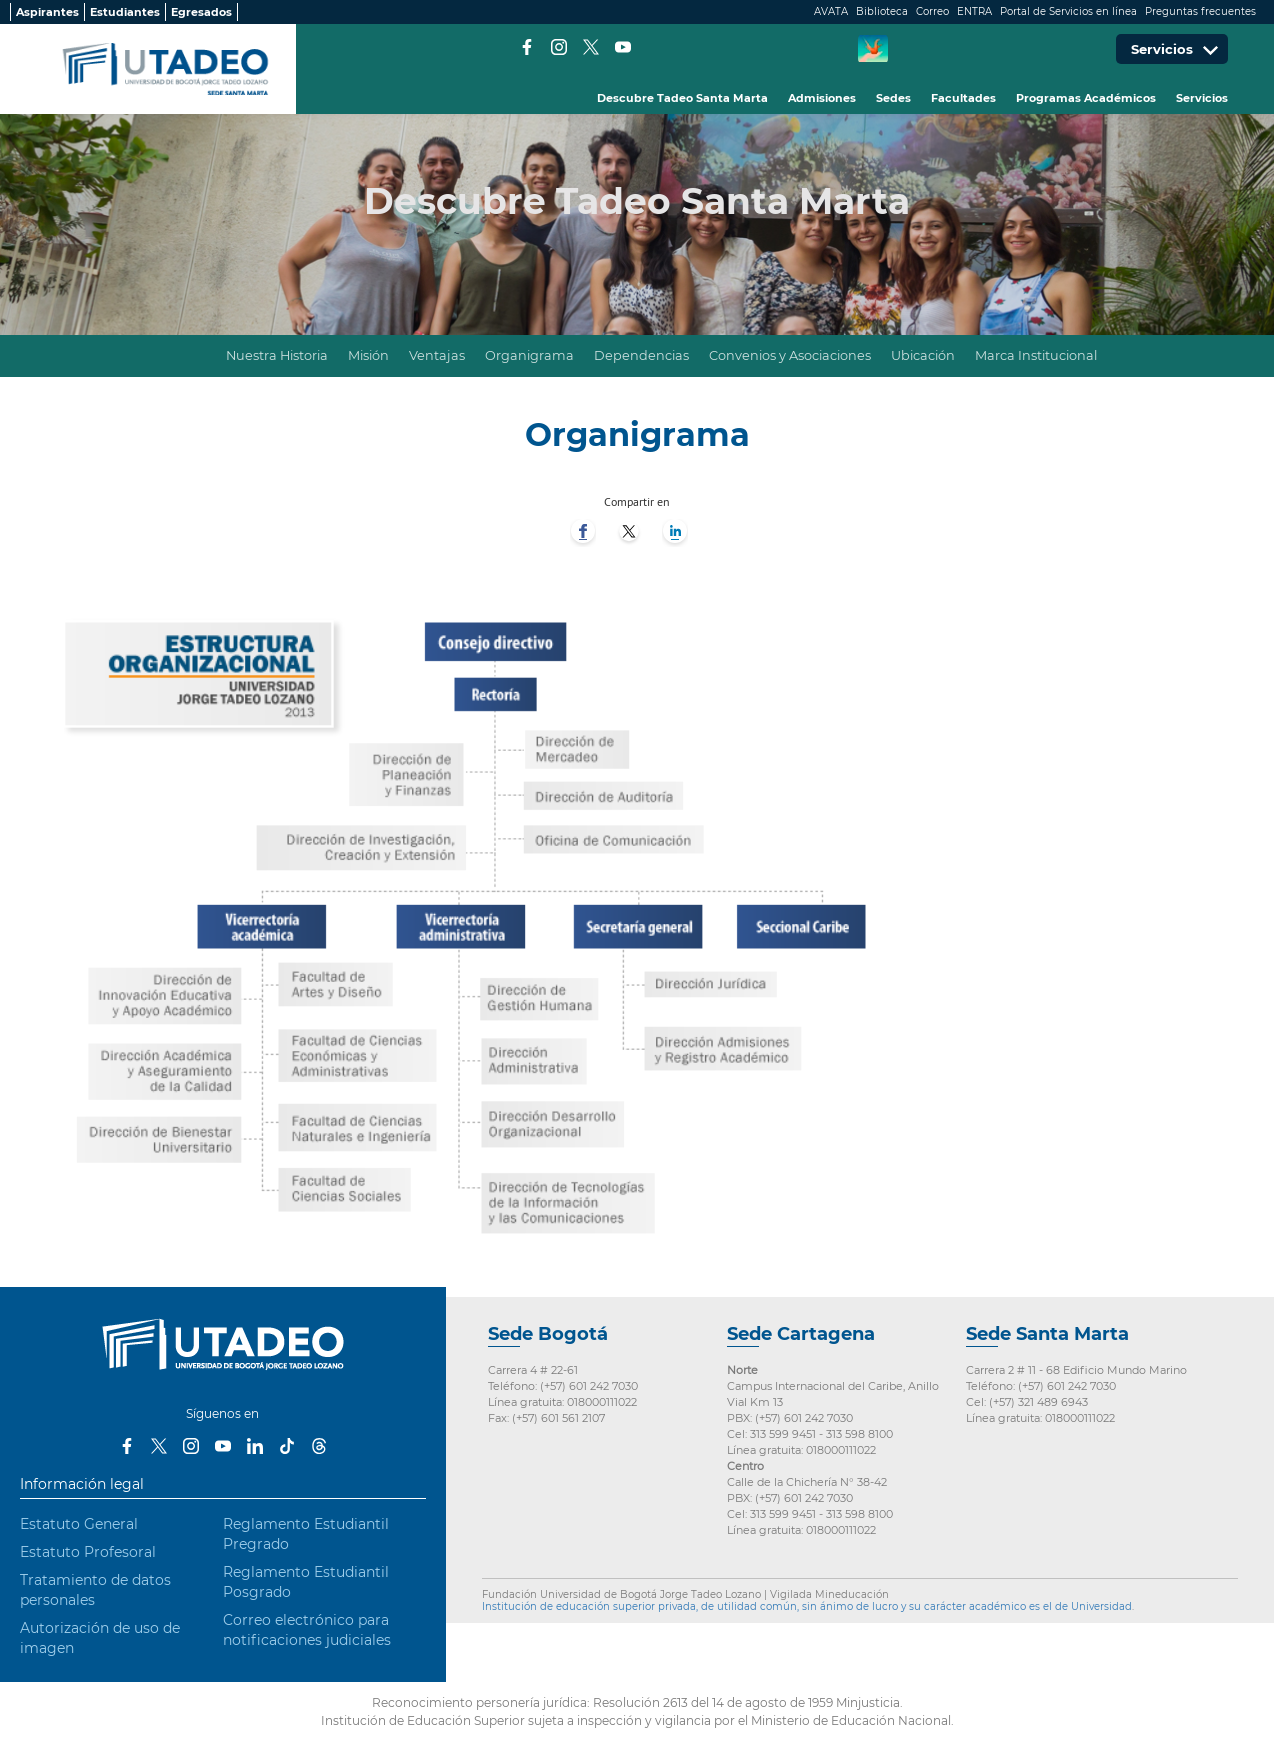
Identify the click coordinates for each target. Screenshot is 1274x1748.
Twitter (591, 47)
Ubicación (923, 355)
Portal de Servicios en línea (1068, 11)
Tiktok (287, 1446)
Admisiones (822, 98)
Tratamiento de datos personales (95, 1590)
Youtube (623, 47)
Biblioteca (882, 11)
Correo (932, 11)
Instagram (559, 47)
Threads (319, 1446)
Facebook (527, 47)
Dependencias (641, 355)
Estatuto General (79, 1524)
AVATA (831, 11)
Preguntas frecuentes (1200, 11)
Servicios (1202, 98)
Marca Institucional (1036, 355)
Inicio (192, 356)
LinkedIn (255, 1446)
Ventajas (437, 355)
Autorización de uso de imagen (100, 1638)
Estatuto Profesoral (88, 1552)
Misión (368, 355)
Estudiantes (125, 12)
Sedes (893, 98)
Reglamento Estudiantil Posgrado (306, 1582)
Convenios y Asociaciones (790, 355)
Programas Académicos (1086, 98)
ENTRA (974, 11)
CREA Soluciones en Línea (873, 49)
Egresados (201, 12)
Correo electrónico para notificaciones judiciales (307, 1630)
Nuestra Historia (277, 355)
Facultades (963, 98)
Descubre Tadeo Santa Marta (682, 98)
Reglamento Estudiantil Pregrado (306, 1534)
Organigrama (529, 355)
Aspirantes (47, 12)
